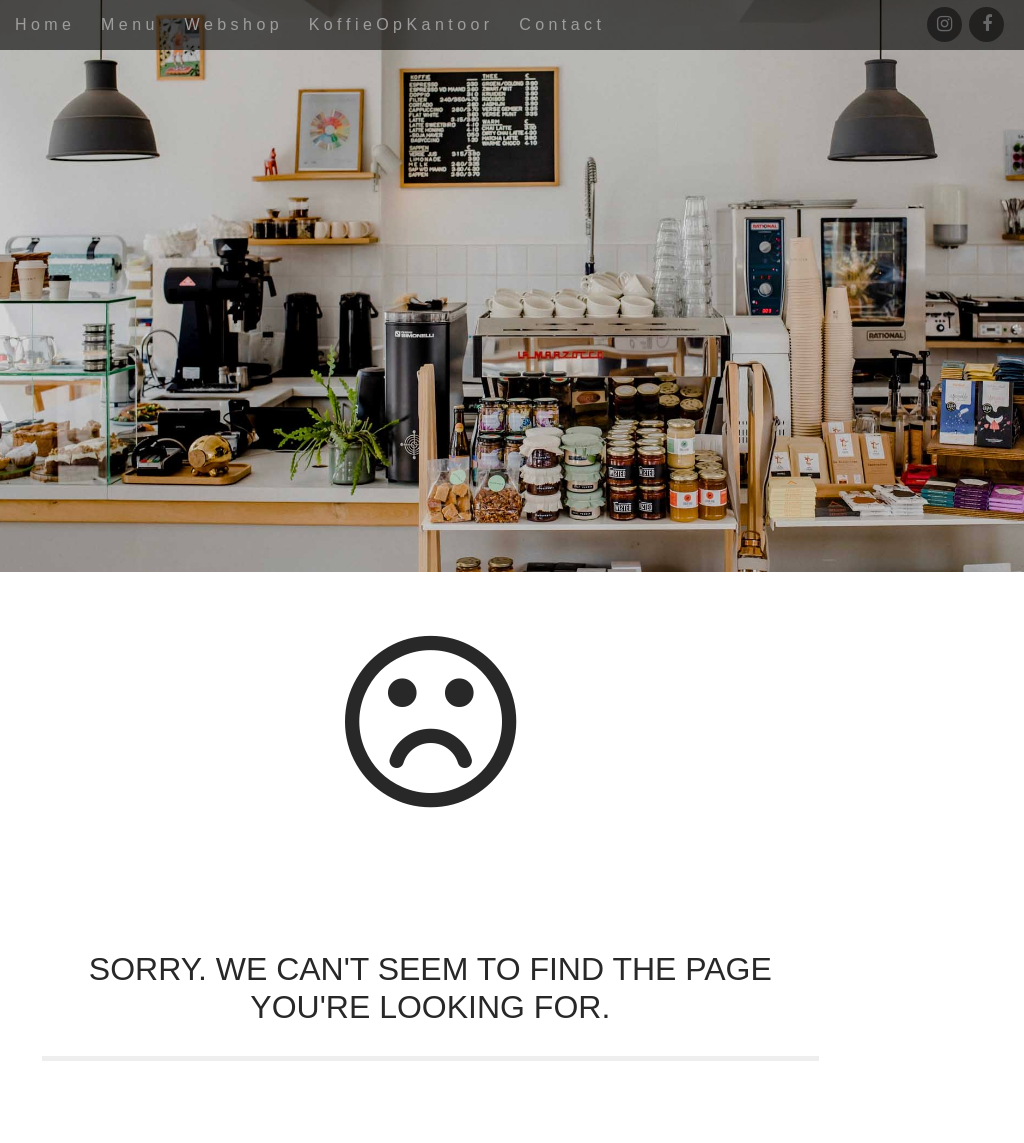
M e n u (127, 24)
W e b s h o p (231, 24)
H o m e (43, 24)
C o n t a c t (560, 24)
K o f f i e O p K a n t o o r (399, 24)
